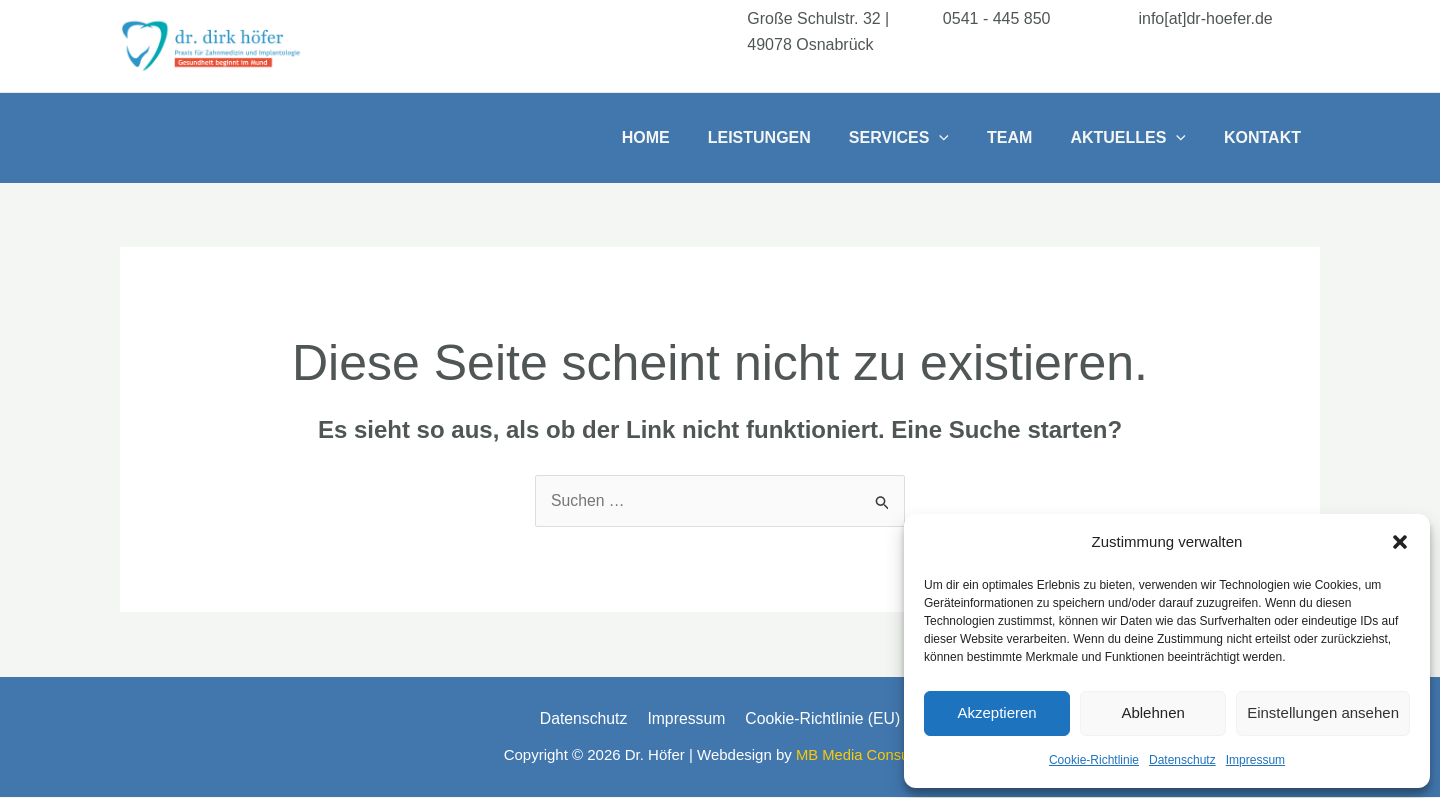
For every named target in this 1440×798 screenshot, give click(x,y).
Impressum (1255, 760)
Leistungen (786, 137)
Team (1024, 137)
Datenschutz (1182, 760)
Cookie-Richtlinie (1094, 760)
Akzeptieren (996, 712)
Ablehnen (1152, 712)
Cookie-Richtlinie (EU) (819, 718)
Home (679, 137)
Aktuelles (1137, 138)
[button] (1400, 542)
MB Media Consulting (866, 755)
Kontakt (1265, 137)
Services (920, 138)
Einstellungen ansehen (1323, 712)
